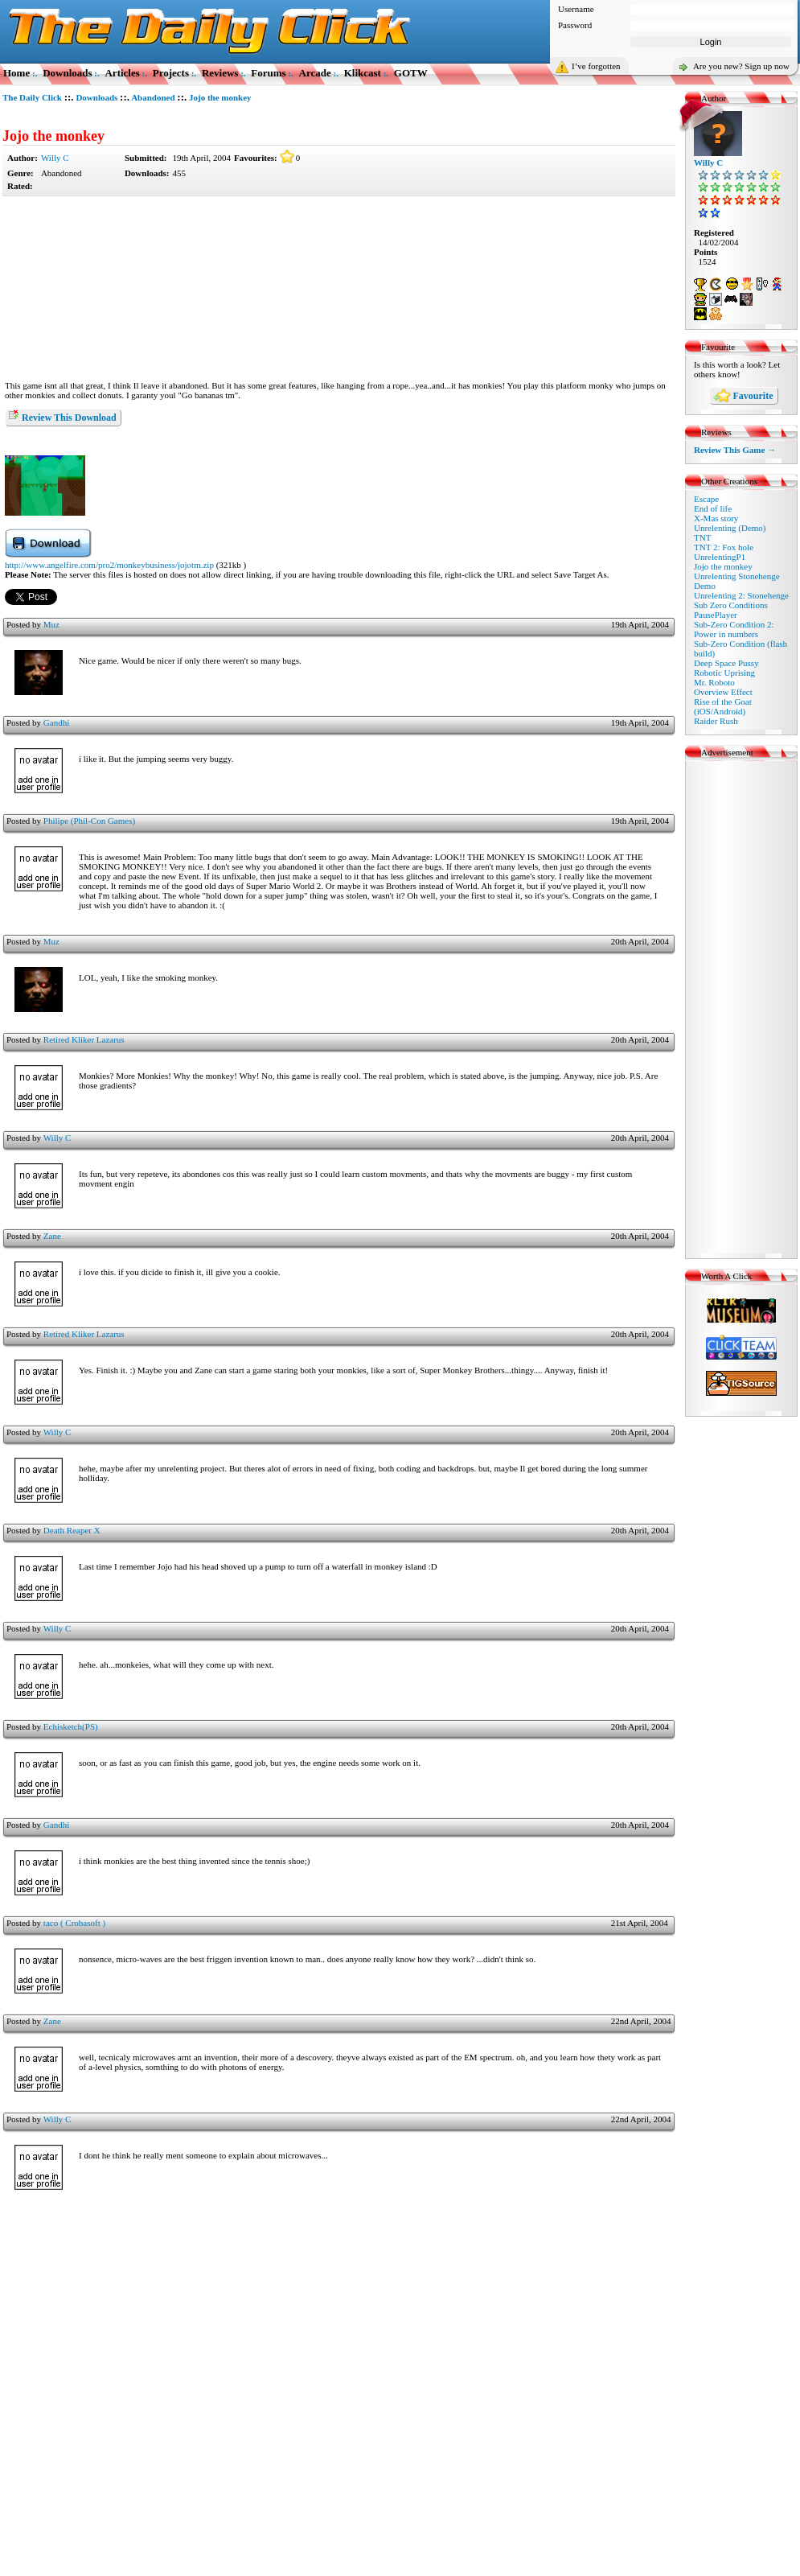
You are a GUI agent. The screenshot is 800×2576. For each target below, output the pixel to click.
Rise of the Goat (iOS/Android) (723, 706)
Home (16, 73)
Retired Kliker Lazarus (84, 1039)
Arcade (315, 73)
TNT (702, 537)
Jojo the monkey (53, 136)
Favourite (742, 397)
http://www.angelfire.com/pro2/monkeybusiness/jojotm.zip (109, 565)
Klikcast (362, 73)
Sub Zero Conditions (731, 605)
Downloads (67, 73)
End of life (713, 508)
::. (69, 97)
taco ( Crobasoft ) (74, 1923)
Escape (706, 499)
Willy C (55, 158)
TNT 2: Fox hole (723, 547)
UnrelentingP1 (719, 557)
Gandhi (56, 722)
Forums (268, 73)
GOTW (411, 73)
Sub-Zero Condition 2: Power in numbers (734, 629)
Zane (52, 1236)
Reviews (220, 73)
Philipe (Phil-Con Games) (89, 820)
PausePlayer (715, 614)
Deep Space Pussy (726, 663)
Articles (122, 73)
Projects (171, 73)
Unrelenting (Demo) (730, 528)
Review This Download (62, 416)
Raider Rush (716, 721)
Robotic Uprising (724, 672)
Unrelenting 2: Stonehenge (741, 595)
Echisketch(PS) (70, 1726)
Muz (51, 624)
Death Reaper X (72, 1530)
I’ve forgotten (596, 66)
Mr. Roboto (714, 682)
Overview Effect (723, 692)
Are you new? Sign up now (741, 66)
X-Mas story (716, 518)
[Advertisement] (338, 288)
